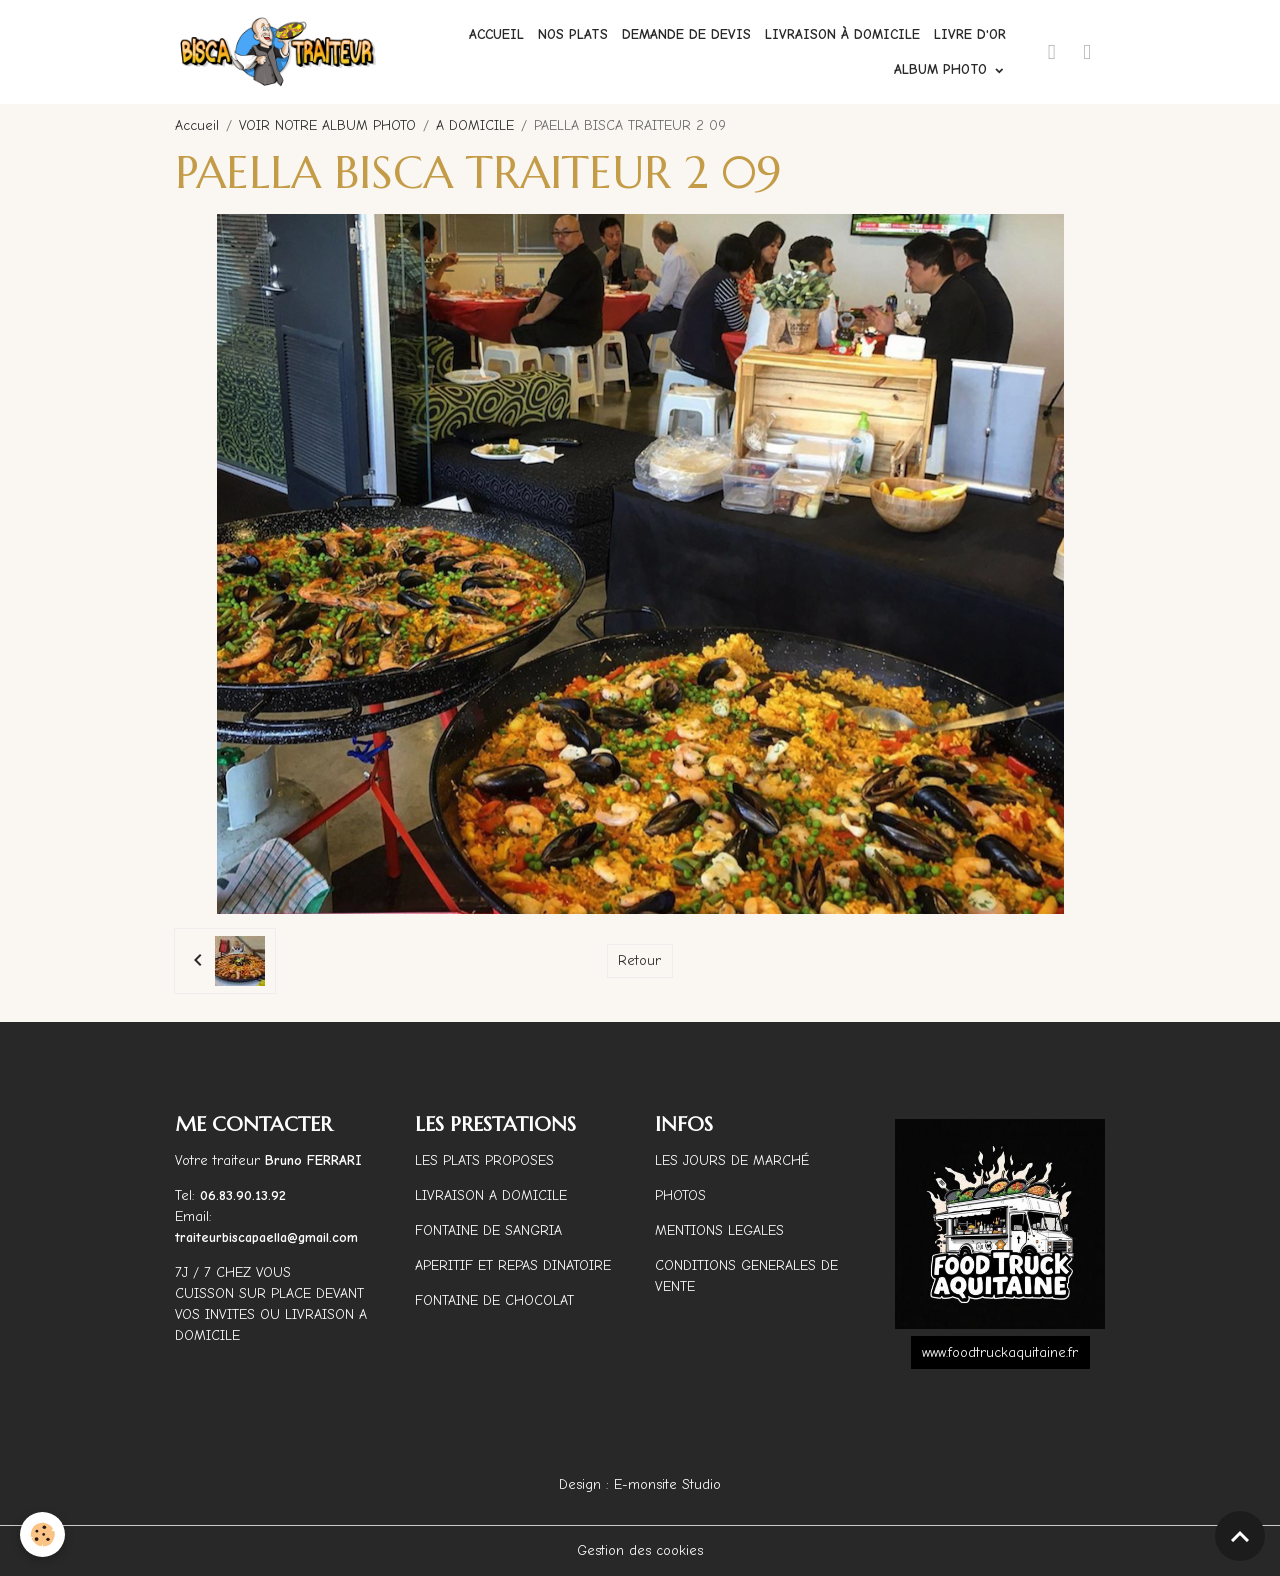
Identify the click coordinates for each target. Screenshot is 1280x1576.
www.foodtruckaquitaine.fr (1000, 1352)
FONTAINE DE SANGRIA (488, 1230)
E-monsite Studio (667, 1484)
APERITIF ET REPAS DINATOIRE (513, 1265)
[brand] (278, 52)
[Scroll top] (1240, 1536)
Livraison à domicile (842, 34)
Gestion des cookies (640, 1550)
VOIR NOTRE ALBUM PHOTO (327, 125)
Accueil (496, 34)
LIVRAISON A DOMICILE (491, 1195)
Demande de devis (686, 34)
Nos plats (573, 34)
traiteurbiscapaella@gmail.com (269, 1237)
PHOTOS (680, 1195)
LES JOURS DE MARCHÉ (732, 1160)
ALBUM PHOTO (943, 69)
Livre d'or (970, 34)
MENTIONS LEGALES (719, 1230)
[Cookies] (42, 1534)
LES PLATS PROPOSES (484, 1160)
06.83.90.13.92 (243, 1195)
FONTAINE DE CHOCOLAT (494, 1300)
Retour (639, 960)
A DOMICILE (475, 125)
